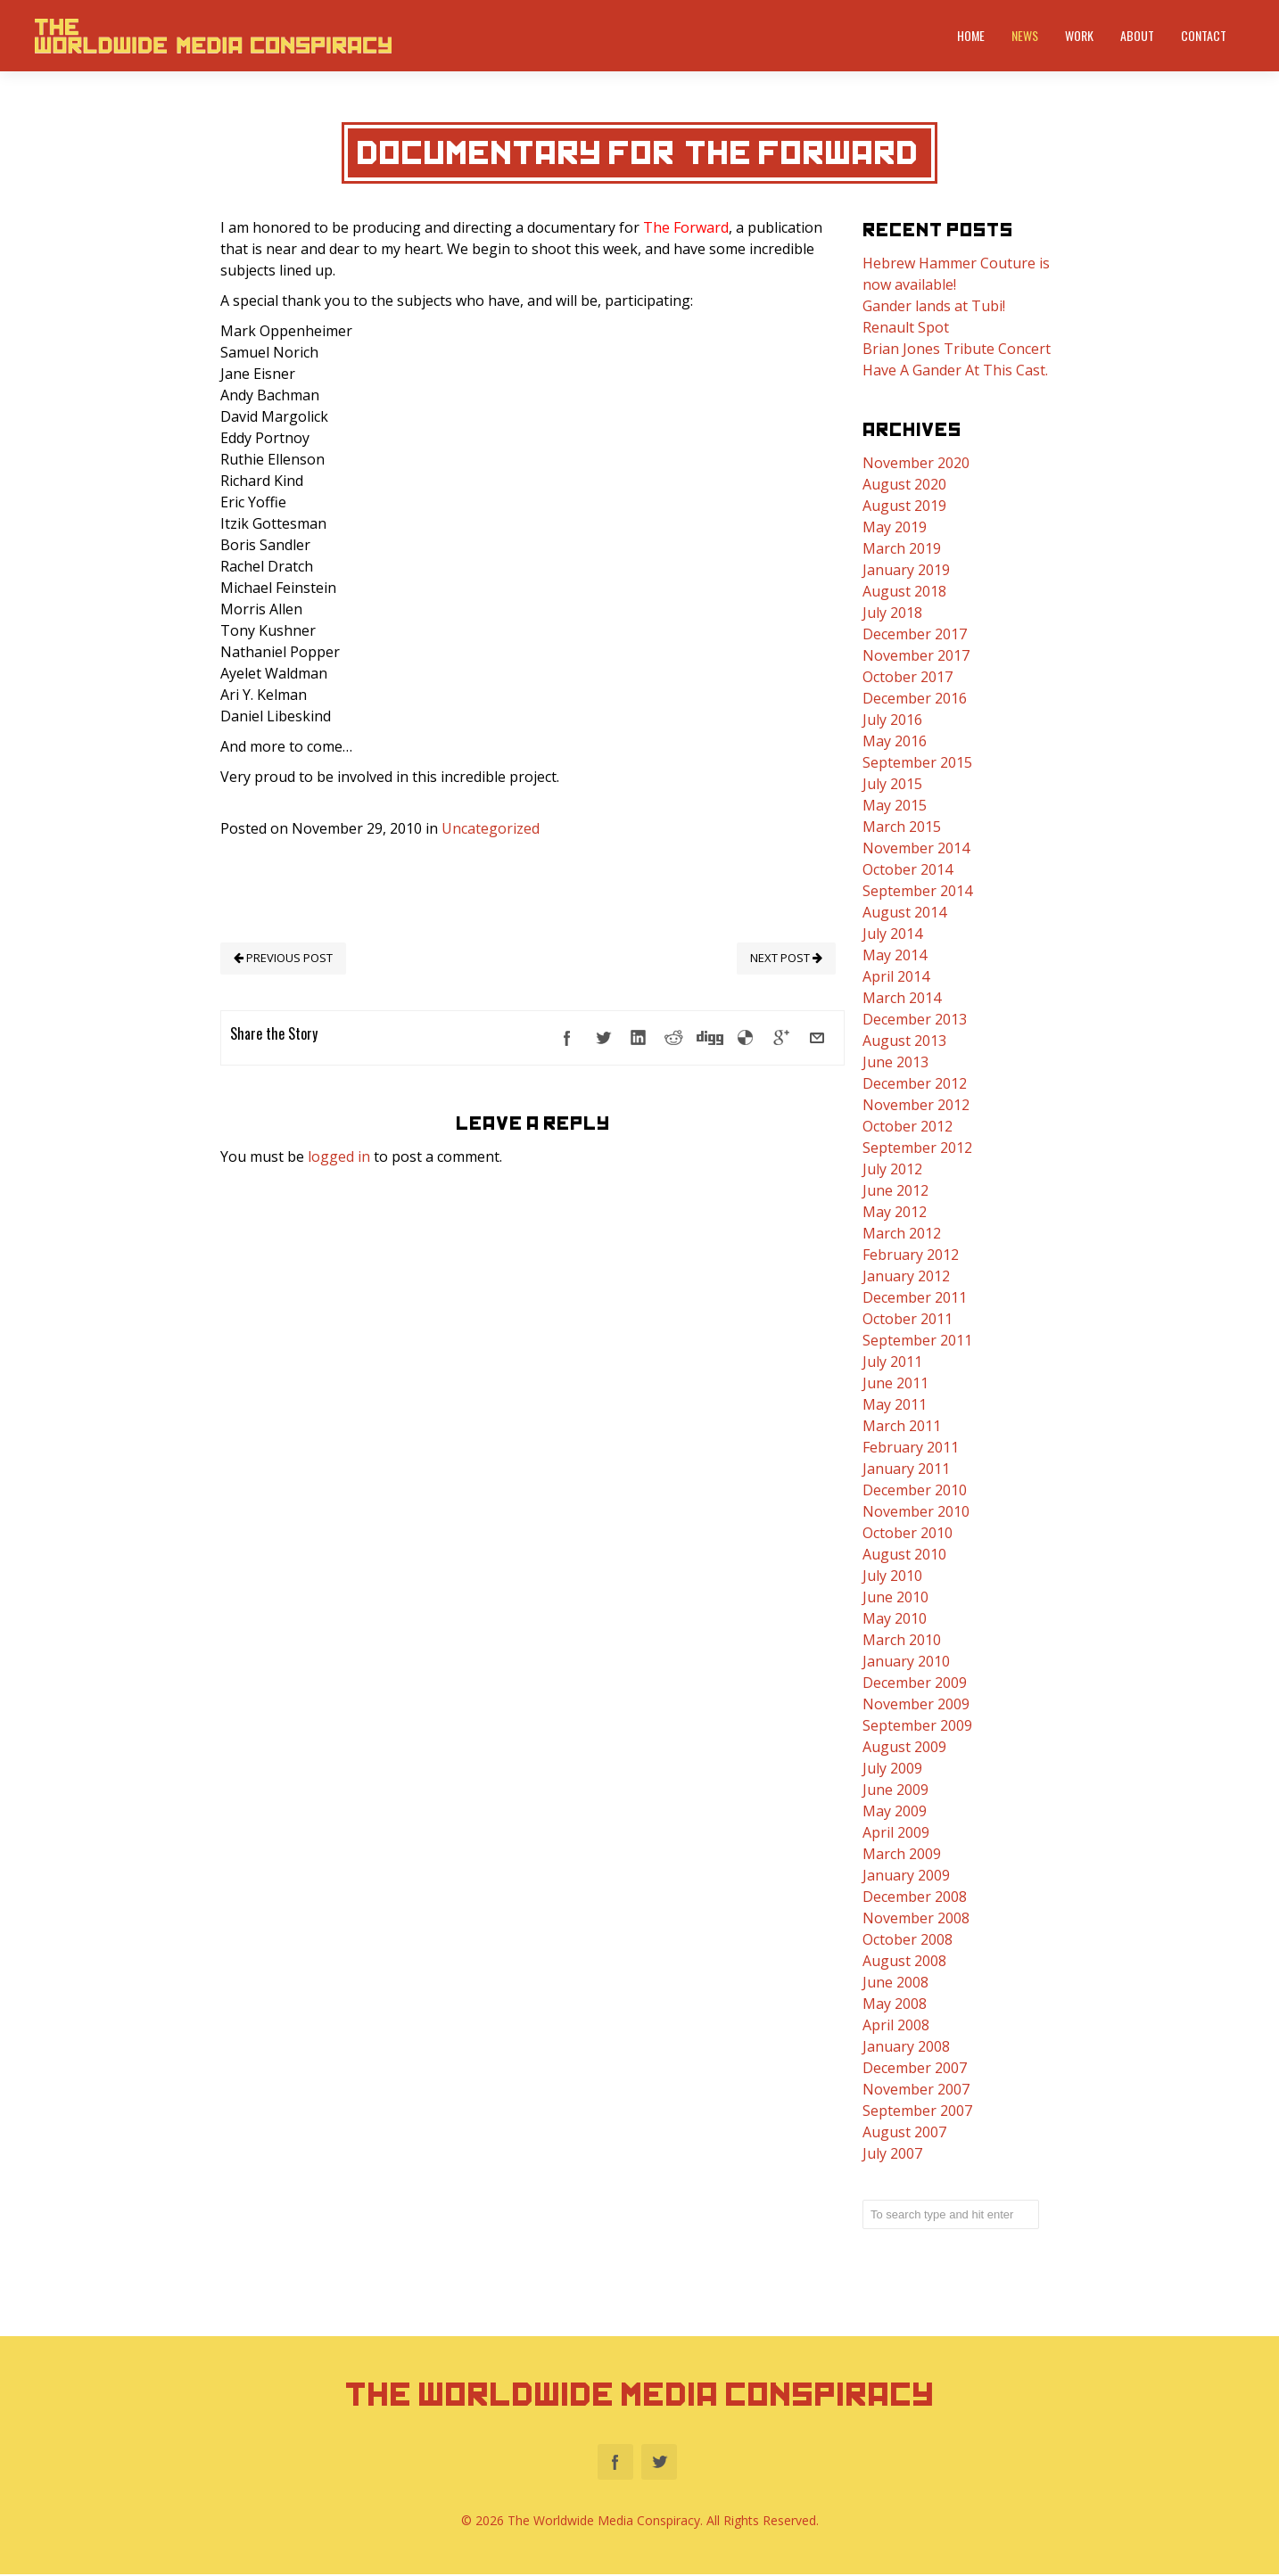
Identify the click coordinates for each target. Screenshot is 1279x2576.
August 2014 (904, 912)
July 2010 (892, 1575)
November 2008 (916, 1918)
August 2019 (904, 505)
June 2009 (895, 1789)
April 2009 (895, 1832)
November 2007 (916, 2089)
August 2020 (904, 484)
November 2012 (916, 1105)
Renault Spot (905, 327)
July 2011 (892, 1361)
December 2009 (914, 1682)
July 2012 (892, 1169)
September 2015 (917, 762)
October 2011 (907, 1319)
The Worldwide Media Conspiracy (640, 2394)
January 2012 (906, 1276)
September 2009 (917, 1725)
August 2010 (904, 1554)
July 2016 (892, 719)
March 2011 (901, 1426)
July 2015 (892, 784)
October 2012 (907, 1126)
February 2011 (910, 1447)
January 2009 (906, 1875)
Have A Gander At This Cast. (955, 370)
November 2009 (916, 1704)
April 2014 (895, 976)
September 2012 (917, 1147)
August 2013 (904, 1040)
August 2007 (904, 2132)
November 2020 (916, 463)
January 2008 (906, 2046)
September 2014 (917, 891)
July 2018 (892, 612)
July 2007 (892, 2153)
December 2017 (914, 634)
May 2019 (894, 527)
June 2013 (895, 1062)
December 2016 (914, 698)
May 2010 (894, 1618)
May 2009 (894, 1811)
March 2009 (901, 1854)
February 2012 (910, 1254)
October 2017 (907, 677)
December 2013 (914, 1019)
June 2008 (895, 1982)
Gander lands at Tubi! (933, 306)
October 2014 (907, 869)
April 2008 (895, 2025)
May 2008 (894, 2003)
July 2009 (892, 1768)
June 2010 (895, 1597)
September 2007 (917, 2110)
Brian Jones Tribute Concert (956, 348)
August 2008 (904, 1961)
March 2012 (901, 1233)
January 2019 (906, 570)
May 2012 (894, 1212)
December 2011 (914, 1297)
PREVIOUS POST (283, 958)
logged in (339, 1156)
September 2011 (917, 1340)
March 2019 (901, 548)
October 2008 (907, 1939)
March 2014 (901, 998)
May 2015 (894, 805)
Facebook (615, 2463)
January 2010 (906, 1661)
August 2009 (904, 1747)
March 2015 (901, 826)
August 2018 (904, 591)
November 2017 (916, 655)
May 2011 (894, 1404)
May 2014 (894, 955)
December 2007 (914, 2068)
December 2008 (914, 1896)
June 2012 (895, 1190)
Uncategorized (490, 828)
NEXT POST (786, 958)
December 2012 (914, 1083)
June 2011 (895, 1383)
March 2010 (901, 1640)
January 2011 (906, 1468)
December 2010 (914, 1490)
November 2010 (916, 1511)
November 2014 (916, 848)
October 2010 (907, 1533)
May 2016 (894, 741)
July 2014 (892, 933)
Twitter (659, 2463)
